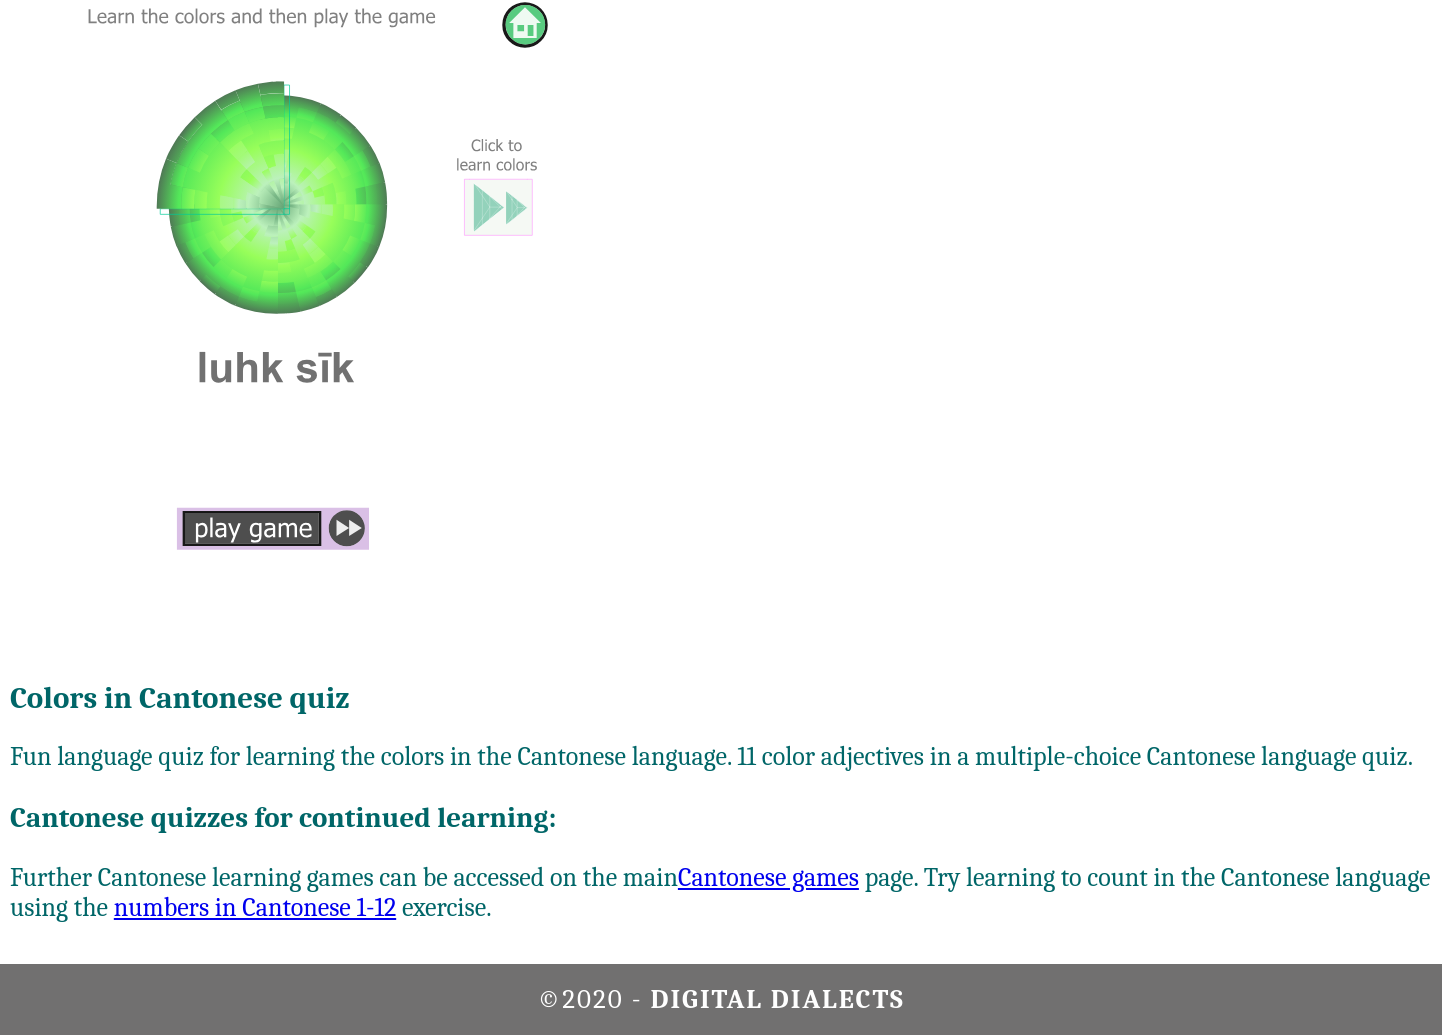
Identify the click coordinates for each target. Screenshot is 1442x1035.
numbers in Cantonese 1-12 (255, 908)
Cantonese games (768, 878)
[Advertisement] (1355, 300)
